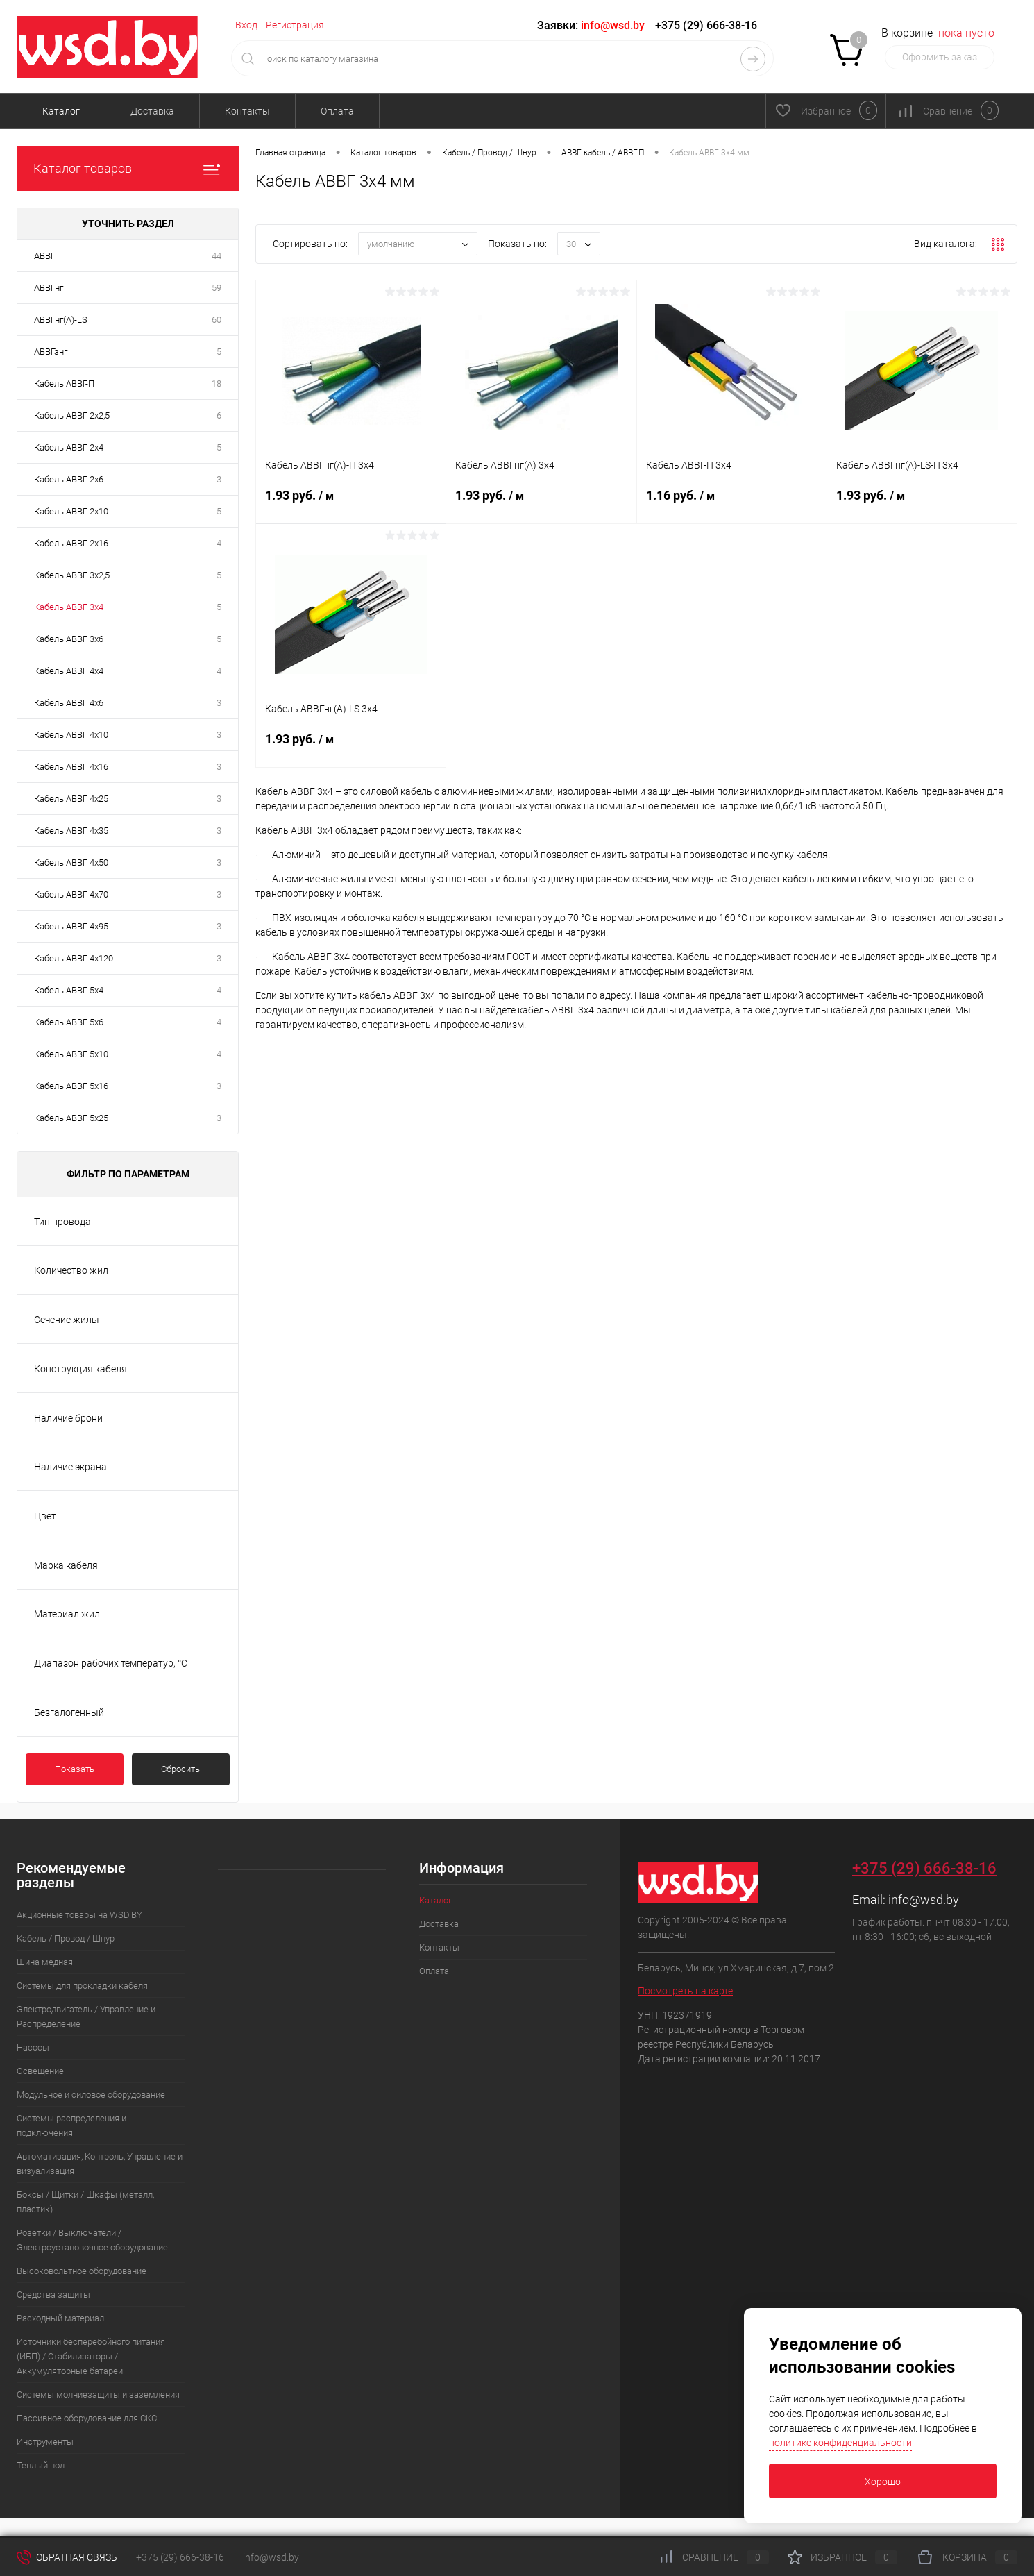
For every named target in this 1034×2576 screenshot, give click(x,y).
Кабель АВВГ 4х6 (68, 703)
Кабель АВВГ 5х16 (71, 1086)
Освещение (40, 2071)
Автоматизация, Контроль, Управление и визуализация (100, 2163)
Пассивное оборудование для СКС (87, 2418)
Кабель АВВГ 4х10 (71, 735)
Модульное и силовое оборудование (91, 2094)
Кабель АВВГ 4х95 (71, 926)
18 (216, 383)
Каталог (61, 111)
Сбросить (180, 1769)
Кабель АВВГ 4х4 (68, 671)
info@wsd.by (923, 1899)
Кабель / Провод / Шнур (66, 1938)
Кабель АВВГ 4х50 (71, 862)
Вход (246, 25)
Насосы (33, 2047)
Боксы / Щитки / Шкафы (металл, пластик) (85, 2201)
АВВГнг (48, 288)
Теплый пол (41, 2465)
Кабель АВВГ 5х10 (71, 1054)
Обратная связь (67, 2557)
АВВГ (45, 256)
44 (216, 256)
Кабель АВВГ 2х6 (68, 479)
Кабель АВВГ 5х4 (68, 990)
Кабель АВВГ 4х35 (71, 830)
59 (216, 288)
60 (216, 319)
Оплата (337, 111)
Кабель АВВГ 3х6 (68, 639)
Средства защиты (53, 2294)
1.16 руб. (731, 504)
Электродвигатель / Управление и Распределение (86, 2016)
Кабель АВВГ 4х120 (73, 958)
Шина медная (45, 1962)
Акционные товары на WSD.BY (79, 1915)
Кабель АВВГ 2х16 (71, 543)
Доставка (152, 111)
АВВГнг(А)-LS (60, 319)
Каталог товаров (127, 168)
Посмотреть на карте (685, 1990)
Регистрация (295, 25)
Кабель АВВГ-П (64, 383)
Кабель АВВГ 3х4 (68, 607)
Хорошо (883, 2481)
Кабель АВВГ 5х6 (68, 1022)
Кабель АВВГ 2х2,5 (72, 415)
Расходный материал (60, 2318)
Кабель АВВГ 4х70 (71, 894)
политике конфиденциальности (840, 2442)
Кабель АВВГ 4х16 (71, 766)
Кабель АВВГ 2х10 (71, 511)
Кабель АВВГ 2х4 (68, 447)
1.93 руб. (351, 504)
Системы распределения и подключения (71, 2125)
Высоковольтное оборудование (81, 2271)
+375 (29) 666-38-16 (706, 25)
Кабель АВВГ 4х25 (71, 798)
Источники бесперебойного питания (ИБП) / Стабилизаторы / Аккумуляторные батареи (91, 2356)
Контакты (247, 111)
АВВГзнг (50, 351)
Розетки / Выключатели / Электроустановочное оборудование (92, 2240)
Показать (74, 1769)
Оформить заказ (939, 56)
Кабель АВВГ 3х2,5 (72, 575)
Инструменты (45, 2441)
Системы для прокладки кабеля (82, 1985)
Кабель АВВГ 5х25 (71, 1118)
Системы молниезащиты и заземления (98, 2394)
